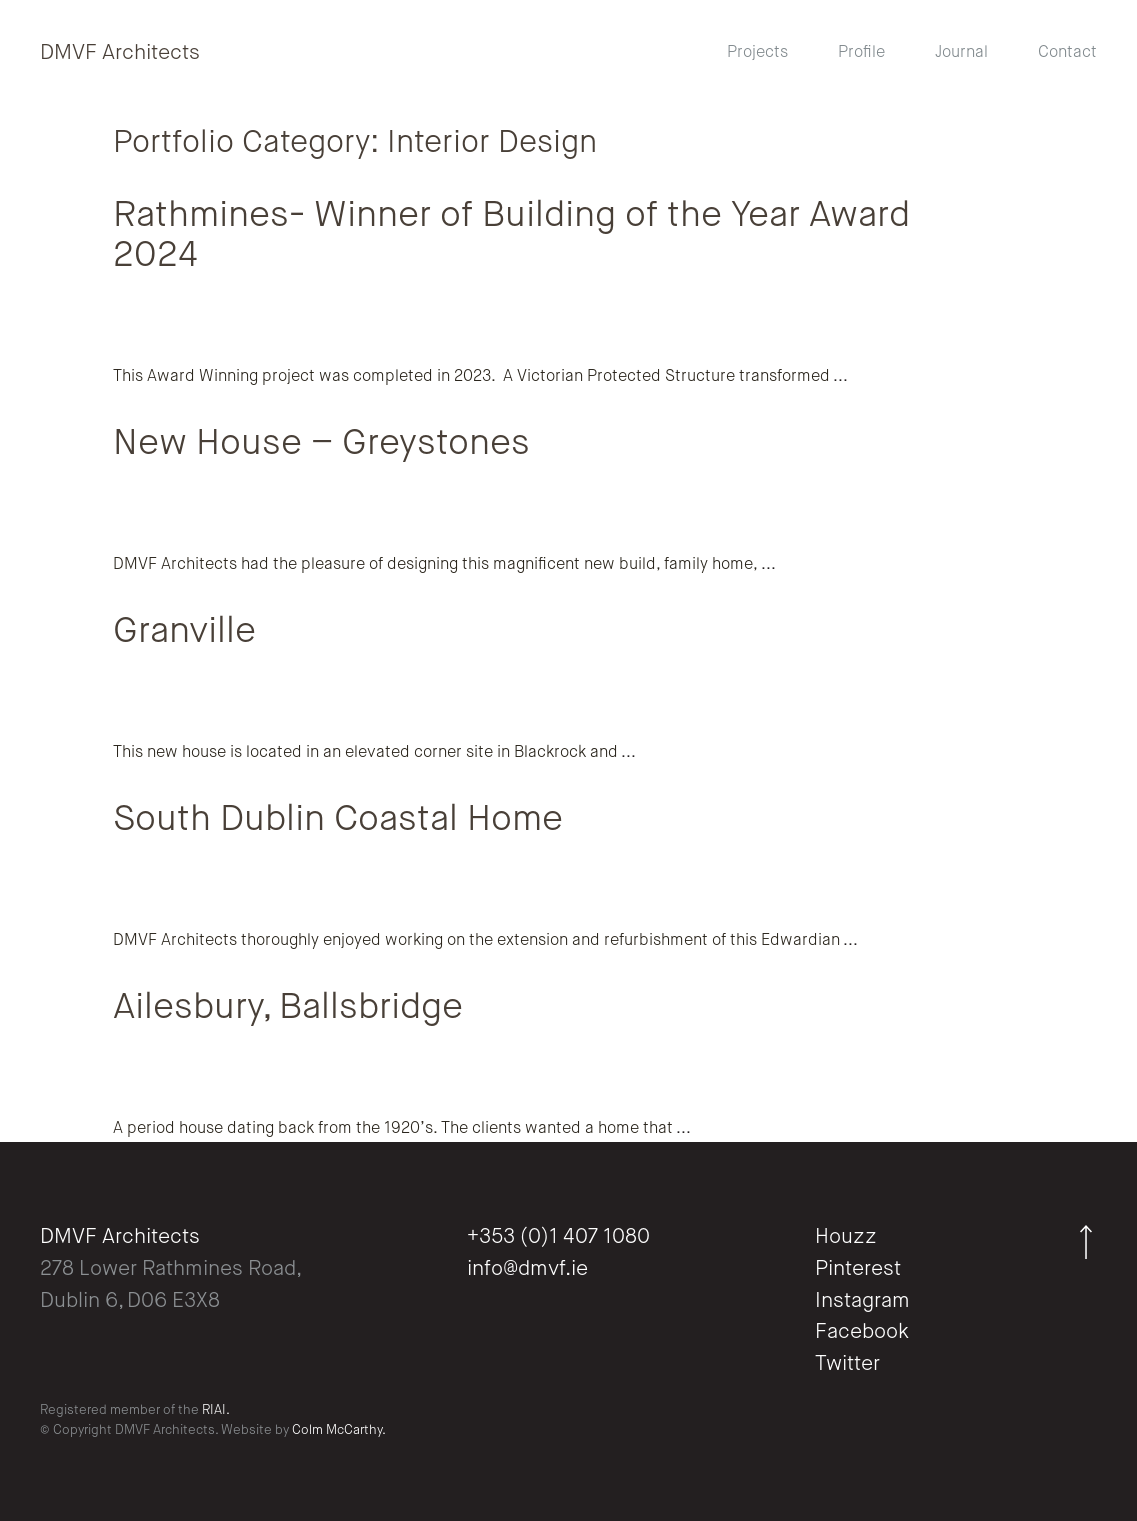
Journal (961, 53)
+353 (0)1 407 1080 (558, 1237)
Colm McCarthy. (339, 1430)
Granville (184, 632)
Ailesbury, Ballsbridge (288, 1008)
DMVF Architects (120, 53)
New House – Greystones (321, 444)
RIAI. (216, 1410)
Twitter (847, 1364)
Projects (757, 53)
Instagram (862, 1301)
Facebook (862, 1332)
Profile (861, 53)
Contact (1067, 53)
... (839, 377)
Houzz (846, 1237)
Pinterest (858, 1269)
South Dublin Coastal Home (338, 820)
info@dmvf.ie (527, 1269)
